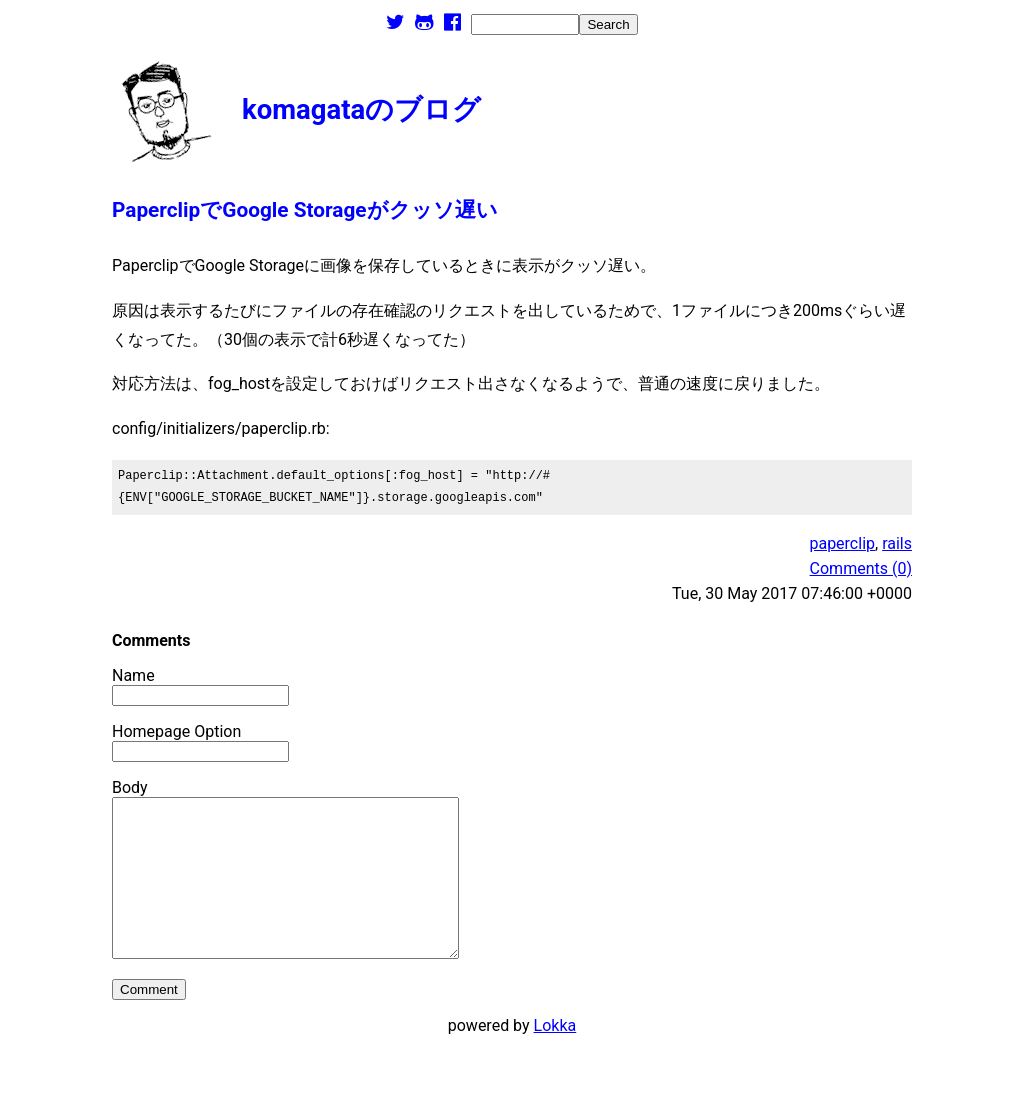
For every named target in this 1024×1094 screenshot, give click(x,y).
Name (133, 675)
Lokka (555, 1055)
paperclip (842, 543)
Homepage (151, 731)
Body (130, 787)
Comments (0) (861, 568)
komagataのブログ (361, 109)
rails (897, 543)
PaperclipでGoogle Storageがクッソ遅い (305, 210)
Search (608, 24)
